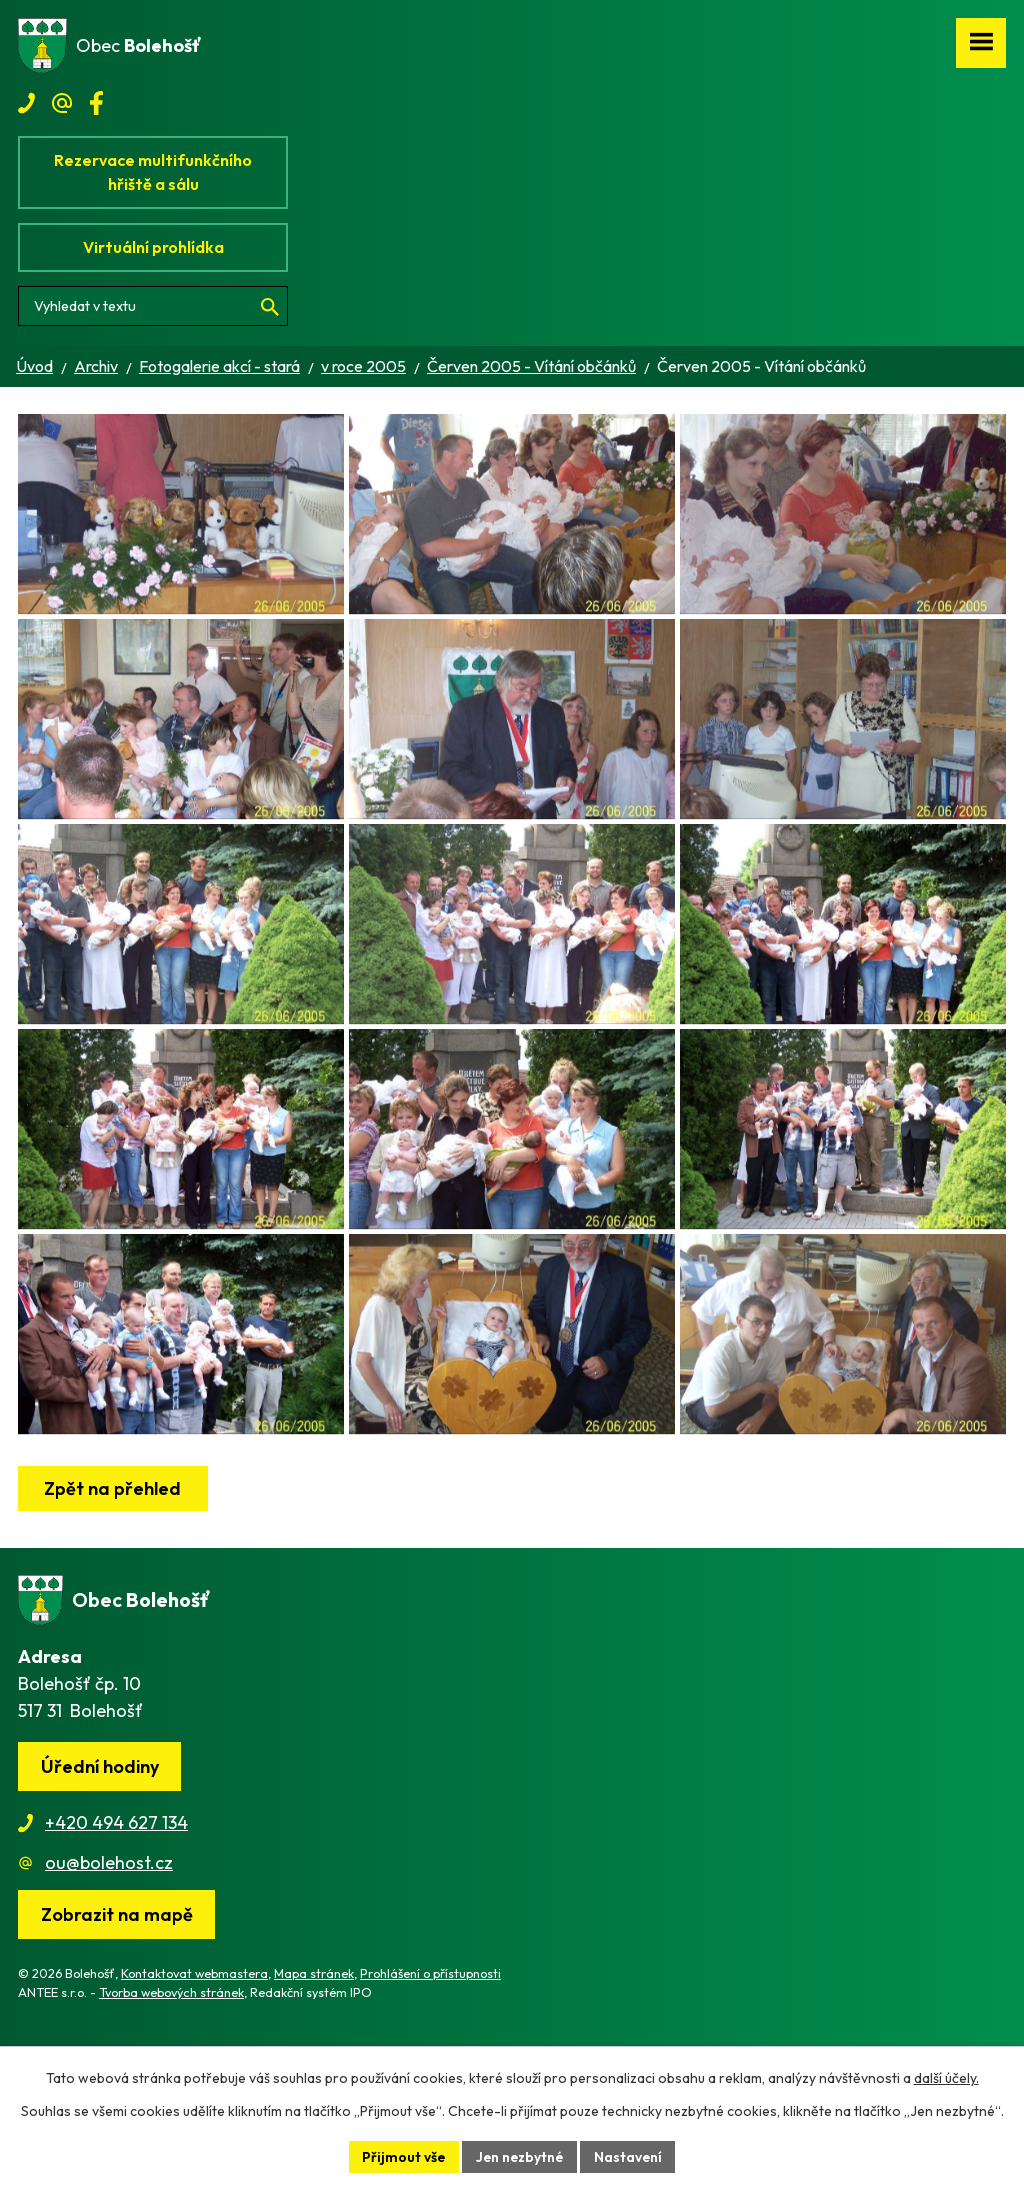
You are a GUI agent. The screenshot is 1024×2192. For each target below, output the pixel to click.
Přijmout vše (402, 2156)
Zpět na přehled (113, 1588)
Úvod (34, 366)
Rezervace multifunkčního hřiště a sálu (153, 172)
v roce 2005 (363, 366)
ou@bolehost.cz (109, 1962)
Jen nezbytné (520, 2156)
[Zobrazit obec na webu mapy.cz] (116, 2014)
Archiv (96, 366)
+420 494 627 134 (116, 1922)
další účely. (946, 2078)
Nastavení (630, 2156)
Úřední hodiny (100, 1866)
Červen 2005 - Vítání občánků (531, 366)
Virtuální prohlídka (153, 247)
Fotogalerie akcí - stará (219, 366)
